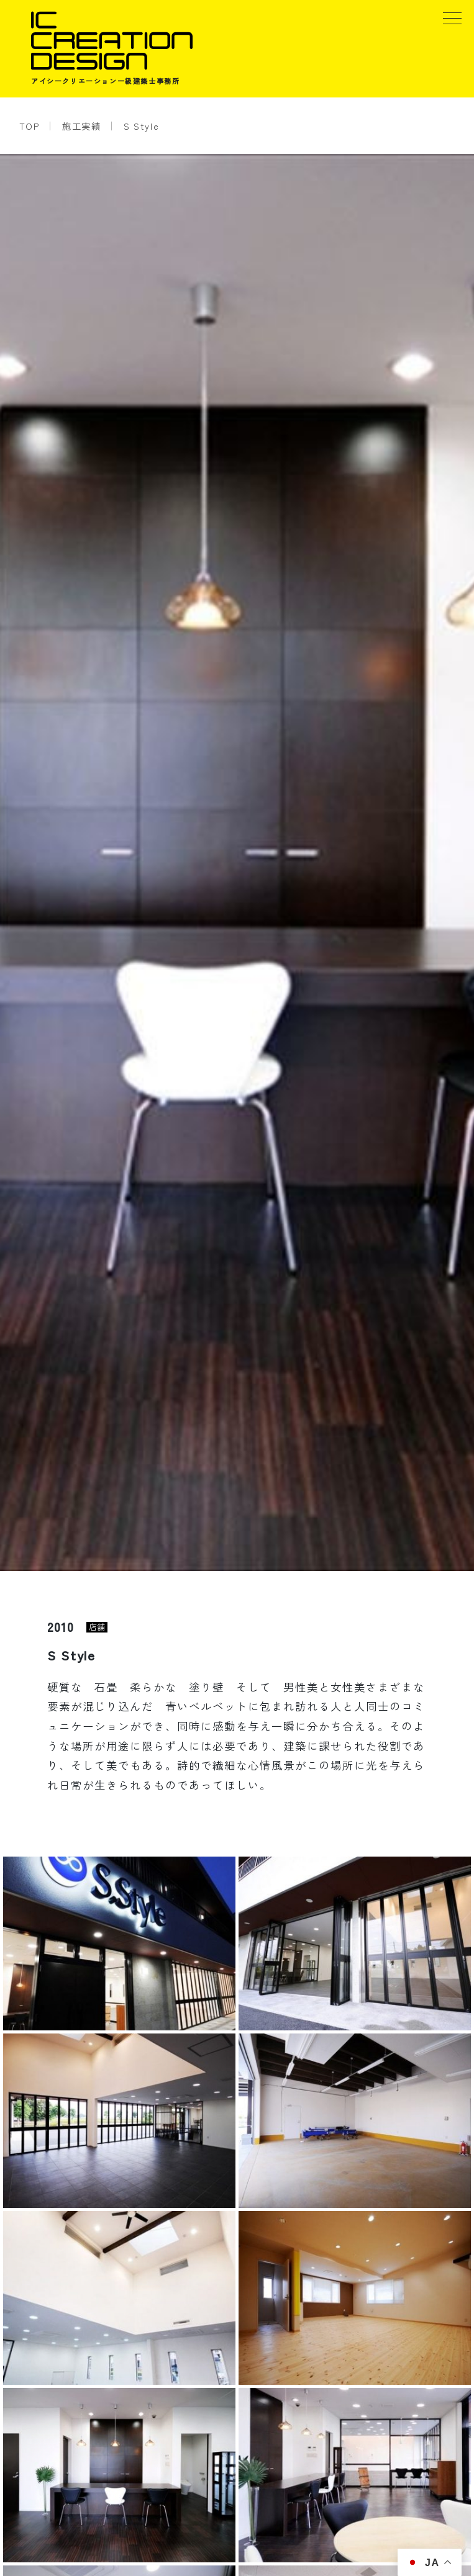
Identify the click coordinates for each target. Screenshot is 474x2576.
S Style (141, 125)
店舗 (97, 1627)
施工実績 (81, 125)
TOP (29, 125)
